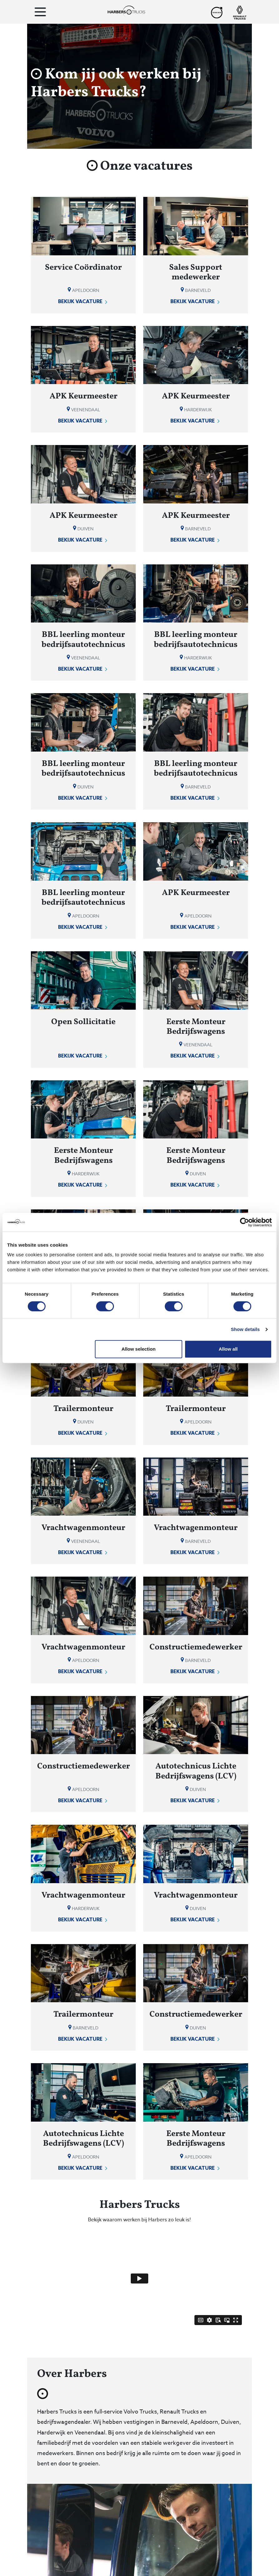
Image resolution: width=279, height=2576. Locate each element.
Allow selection (138, 1349)
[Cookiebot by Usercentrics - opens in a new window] (244, 1222)
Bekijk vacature (83, 301)
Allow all (228, 1349)
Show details (245, 1329)
